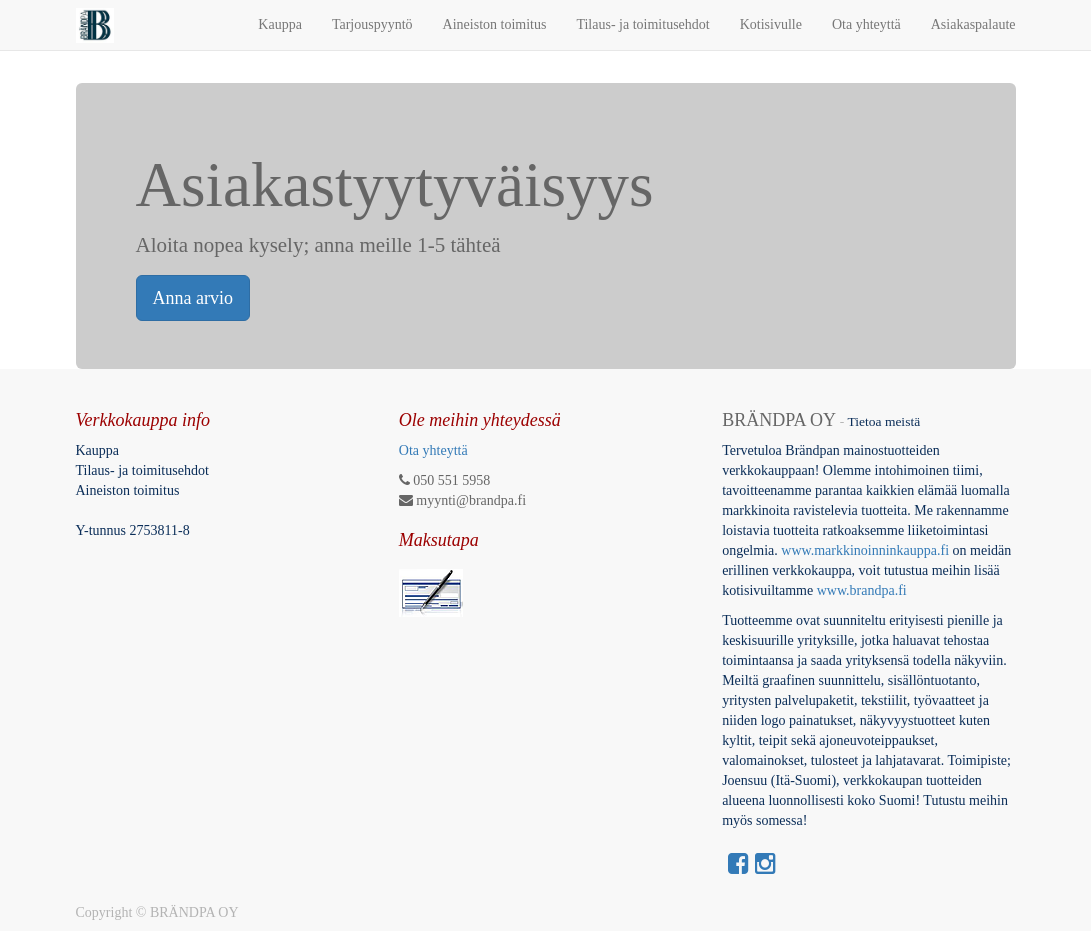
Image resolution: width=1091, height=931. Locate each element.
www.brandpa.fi (864, 590)
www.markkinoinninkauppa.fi (865, 550)
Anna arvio (193, 298)
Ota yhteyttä (433, 450)
